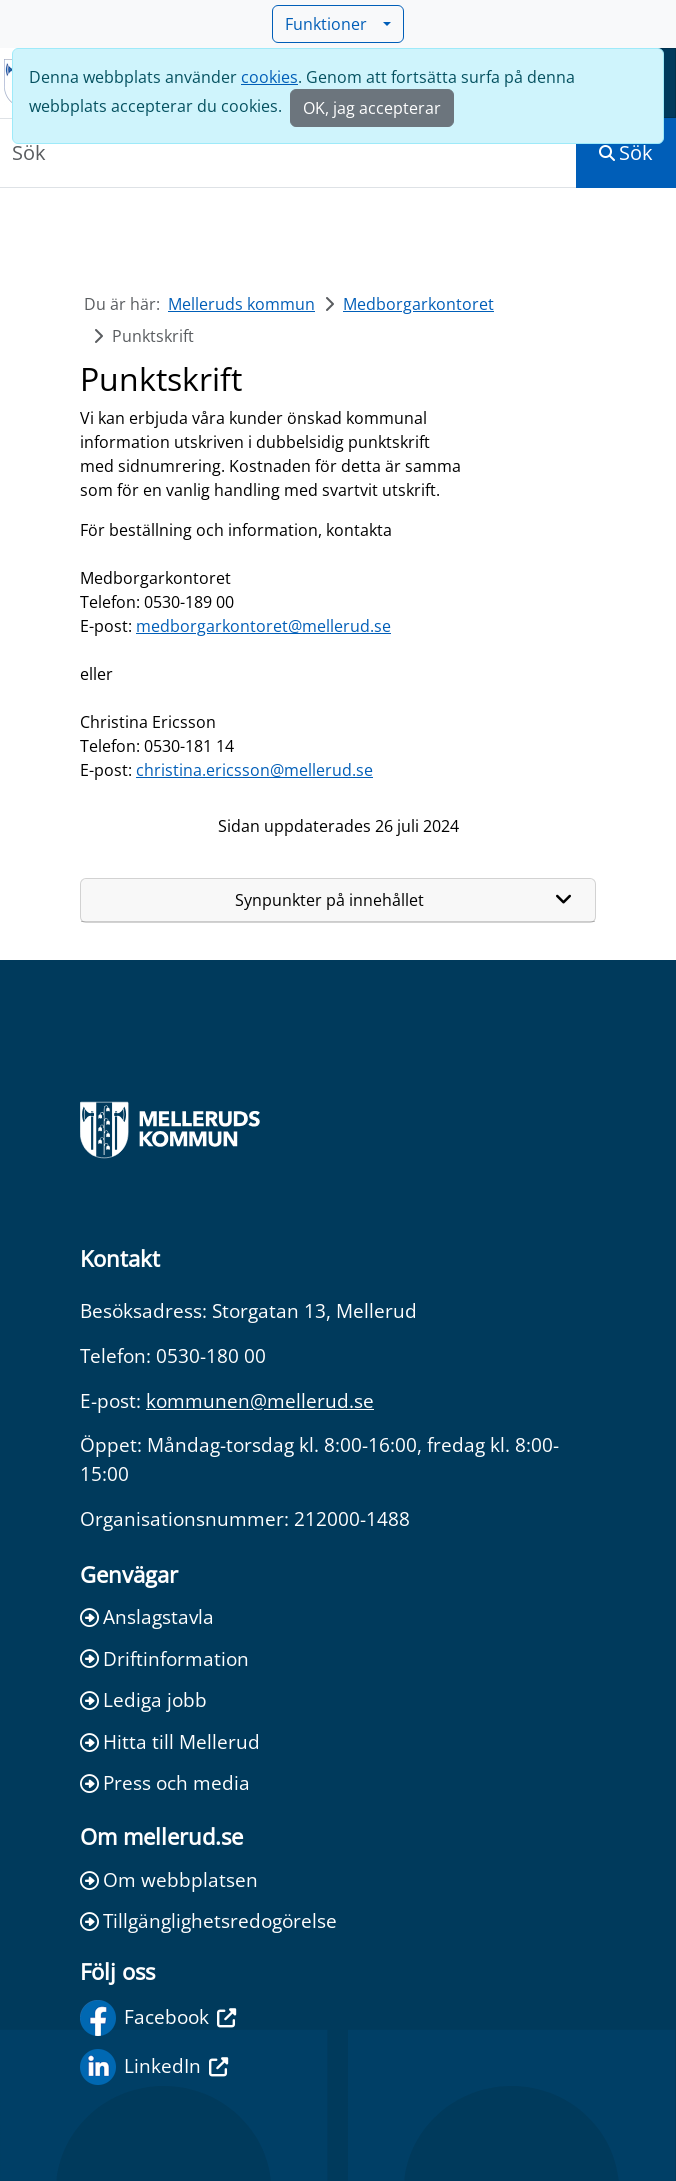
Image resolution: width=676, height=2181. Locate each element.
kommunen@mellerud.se (260, 1400)
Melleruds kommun (241, 304)
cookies (269, 77)
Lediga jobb (143, 1699)
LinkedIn (154, 2067)
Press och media (165, 1782)
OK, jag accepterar (372, 108)
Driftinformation (164, 1658)
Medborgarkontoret (418, 304)
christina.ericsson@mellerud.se (254, 770)
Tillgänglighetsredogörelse (208, 1920)
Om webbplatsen (169, 1879)
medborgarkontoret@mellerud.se (263, 626)
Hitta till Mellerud (170, 1741)
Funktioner (332, 24)
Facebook (158, 2018)
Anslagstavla (147, 1616)
